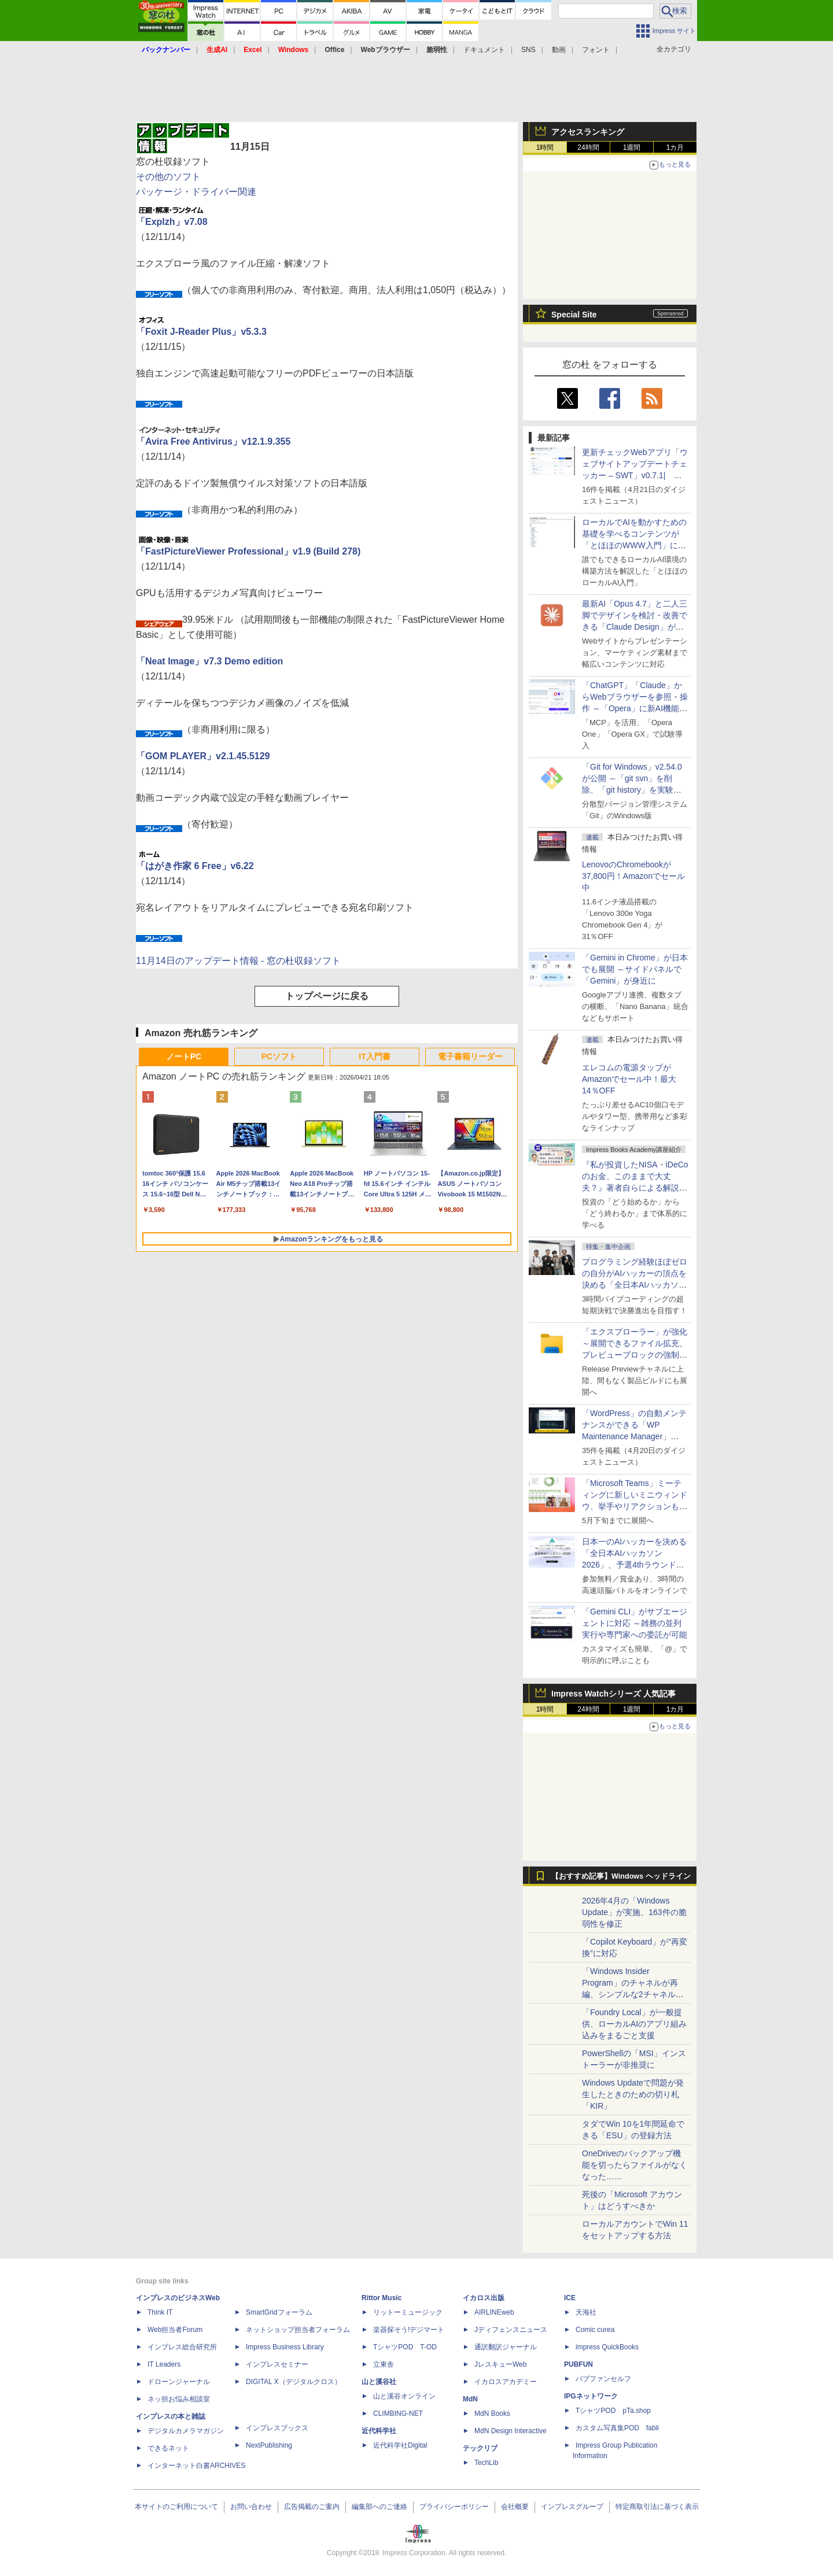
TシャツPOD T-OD (405, 2347)
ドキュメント (484, 50)
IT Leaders (164, 2364)
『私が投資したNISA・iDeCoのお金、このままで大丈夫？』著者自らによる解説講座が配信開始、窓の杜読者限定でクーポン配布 (635, 1187)
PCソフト (279, 1056)
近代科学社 (379, 2431)
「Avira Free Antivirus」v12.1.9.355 (213, 441)
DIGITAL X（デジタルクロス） (293, 2382)
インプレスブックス (277, 2428)
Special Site (574, 314)
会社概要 (515, 2507)
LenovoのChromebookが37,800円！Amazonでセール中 (633, 876)
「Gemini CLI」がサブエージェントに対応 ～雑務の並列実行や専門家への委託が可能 (634, 1623)
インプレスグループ (572, 2507)
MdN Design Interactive (510, 2431)
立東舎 (383, 2364)
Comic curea (595, 2330)
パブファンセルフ (603, 2379)
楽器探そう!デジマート (408, 2330)
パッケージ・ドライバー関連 (196, 192)
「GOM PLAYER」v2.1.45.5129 (203, 756)
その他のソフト (168, 177)
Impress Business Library (285, 2347)
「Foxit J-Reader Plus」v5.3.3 (201, 332)
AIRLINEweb (494, 2312)
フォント (596, 50)
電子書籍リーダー (470, 1056)
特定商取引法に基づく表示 (657, 2507)
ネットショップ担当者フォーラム (298, 2330)
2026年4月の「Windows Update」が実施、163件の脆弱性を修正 (634, 1912)
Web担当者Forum (175, 2330)
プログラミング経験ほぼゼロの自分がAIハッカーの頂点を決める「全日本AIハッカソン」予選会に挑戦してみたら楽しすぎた (634, 1285)
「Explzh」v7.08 (172, 222)
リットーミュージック (408, 2312)
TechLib (486, 2463)
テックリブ (480, 2448)
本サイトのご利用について (176, 2507)
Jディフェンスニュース (510, 2330)
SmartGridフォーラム (279, 2312)
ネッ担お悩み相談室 (179, 2399)
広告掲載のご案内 (312, 2507)
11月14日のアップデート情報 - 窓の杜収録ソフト (238, 961)
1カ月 (675, 147)
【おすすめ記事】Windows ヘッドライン (621, 1876)
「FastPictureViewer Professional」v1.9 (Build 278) (248, 551)
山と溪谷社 (379, 2382)
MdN (470, 2399)
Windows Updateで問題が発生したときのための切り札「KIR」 (633, 2094)
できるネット (168, 2448)
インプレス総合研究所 (182, 2347)
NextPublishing (269, 2445)
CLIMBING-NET (398, 2413)
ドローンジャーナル (179, 2382)
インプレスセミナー (277, 2364)
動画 (559, 50)
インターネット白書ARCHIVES (196, 2466)
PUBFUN (578, 2364)
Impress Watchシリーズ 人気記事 (613, 1693)
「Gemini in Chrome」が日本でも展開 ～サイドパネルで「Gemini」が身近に (635, 969)
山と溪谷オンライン (404, 2396)
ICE (570, 2298)
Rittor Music (381, 2298)
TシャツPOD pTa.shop (613, 2411)
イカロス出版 (483, 2298)
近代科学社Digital (400, 2445)
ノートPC (183, 1056)
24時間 (588, 147)
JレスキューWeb (500, 2364)
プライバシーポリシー (454, 2507)
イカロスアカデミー (505, 2382)
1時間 (545, 147)
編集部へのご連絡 (379, 2507)
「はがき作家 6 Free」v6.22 (195, 866)
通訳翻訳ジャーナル (505, 2347)
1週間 (632, 147)
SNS (528, 50)
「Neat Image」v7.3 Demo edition (209, 661)
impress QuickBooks (607, 2347)
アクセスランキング (587, 131)
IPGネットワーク (591, 2396)
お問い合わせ (251, 2507)
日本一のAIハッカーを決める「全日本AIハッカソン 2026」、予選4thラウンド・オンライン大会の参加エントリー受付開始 (634, 1564)
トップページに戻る (326, 996)
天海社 (586, 2312)
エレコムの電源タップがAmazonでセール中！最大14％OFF (629, 1079)
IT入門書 (374, 1056)
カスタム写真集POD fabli (617, 2428)
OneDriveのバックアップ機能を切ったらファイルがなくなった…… (634, 2165)
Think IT (160, 2312)
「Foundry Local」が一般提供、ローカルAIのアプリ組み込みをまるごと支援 (634, 2024)
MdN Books (492, 2413)
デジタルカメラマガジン (186, 2431)
